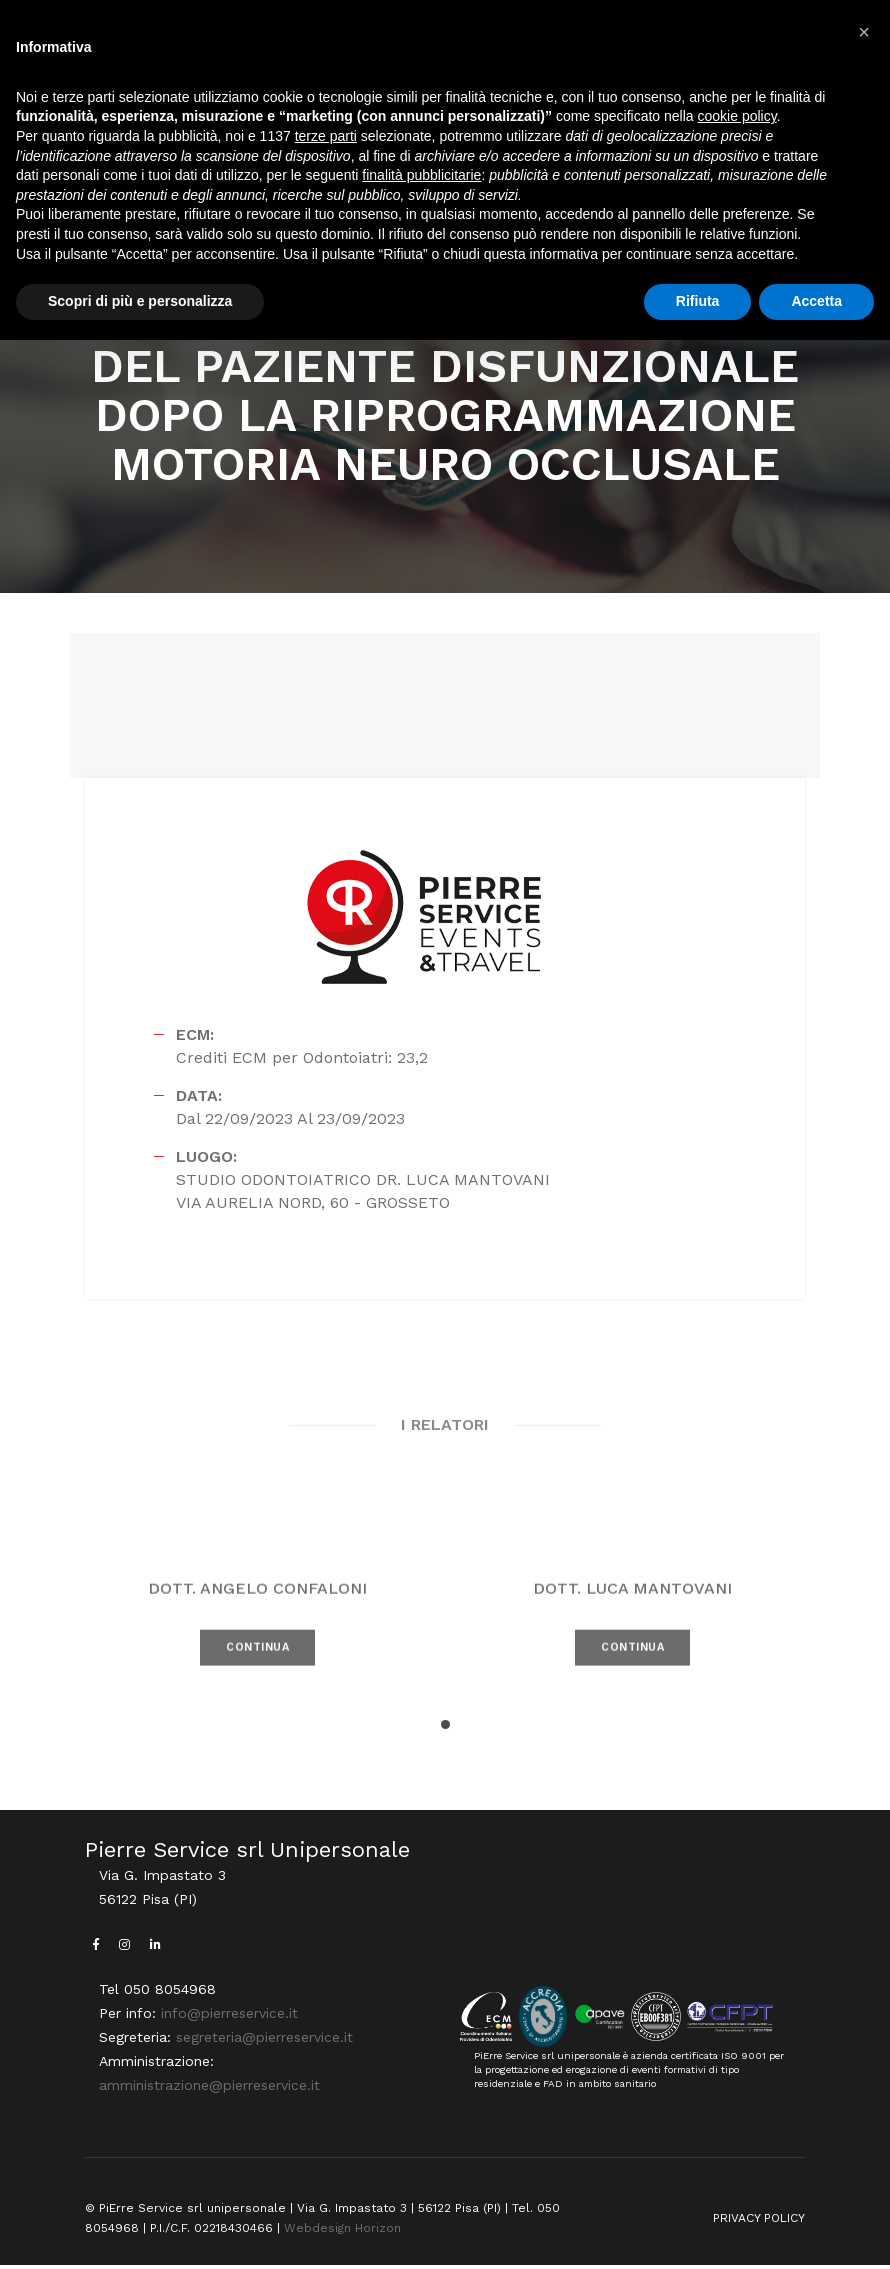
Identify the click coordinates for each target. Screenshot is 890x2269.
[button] (445, 1728)
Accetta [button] (816, 301)
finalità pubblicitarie (421, 175)
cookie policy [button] (737, 117)
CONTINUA (257, 1684)
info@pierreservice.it (229, 2018)
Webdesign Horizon (342, 2233)
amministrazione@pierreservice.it (209, 2090)
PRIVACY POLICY (759, 2223)
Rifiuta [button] (698, 301)
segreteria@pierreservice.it (264, 2042)
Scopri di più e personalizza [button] (140, 301)
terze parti (326, 136)
